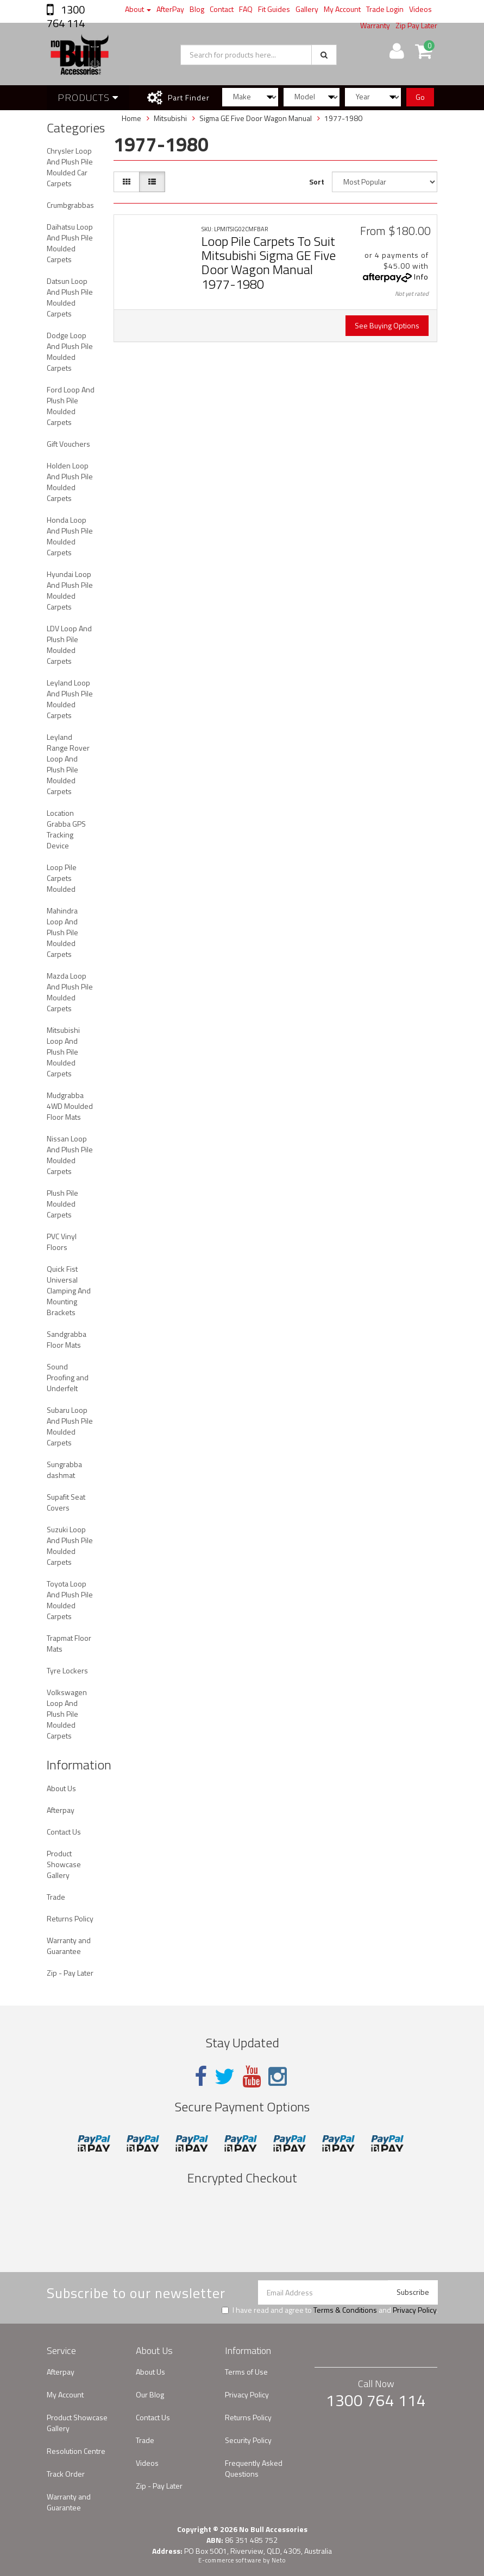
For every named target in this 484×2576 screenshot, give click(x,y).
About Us (61, 1788)
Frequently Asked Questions (253, 2468)
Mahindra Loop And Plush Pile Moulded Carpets (62, 932)
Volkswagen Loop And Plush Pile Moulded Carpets (67, 1713)
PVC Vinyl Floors (62, 1241)
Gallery (307, 9)
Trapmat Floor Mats (69, 1643)
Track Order (66, 2473)
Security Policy (248, 2440)
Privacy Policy (414, 2309)
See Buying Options (387, 325)
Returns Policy (70, 1918)
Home (131, 118)
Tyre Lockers (67, 1670)
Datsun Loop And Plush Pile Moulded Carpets (70, 297)
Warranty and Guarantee (69, 1945)
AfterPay (170, 9)
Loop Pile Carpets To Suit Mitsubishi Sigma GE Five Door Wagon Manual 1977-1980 (269, 262)
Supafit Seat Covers (66, 1502)
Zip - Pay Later (70, 1972)
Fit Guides (274, 9)
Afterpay (60, 1810)
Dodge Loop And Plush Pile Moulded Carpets (70, 351)
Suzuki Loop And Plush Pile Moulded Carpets (70, 1546)
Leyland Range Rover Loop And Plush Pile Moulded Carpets (68, 764)
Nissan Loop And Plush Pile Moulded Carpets (70, 1155)
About (138, 9)
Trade (56, 1896)
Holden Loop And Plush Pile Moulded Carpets (70, 482)
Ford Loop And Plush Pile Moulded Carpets (71, 406)
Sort (316, 181)
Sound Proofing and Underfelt (68, 1377)
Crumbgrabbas (70, 205)
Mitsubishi (170, 118)
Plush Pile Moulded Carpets (62, 1203)
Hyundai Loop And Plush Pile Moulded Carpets (70, 590)
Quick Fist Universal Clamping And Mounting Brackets (69, 1290)
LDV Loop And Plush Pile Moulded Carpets (69, 645)
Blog (197, 9)
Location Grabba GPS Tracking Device (66, 829)
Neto (279, 2560)
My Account (342, 9)
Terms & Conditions (345, 2309)
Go (420, 97)
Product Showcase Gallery (64, 1864)
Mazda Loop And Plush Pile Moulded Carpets (70, 992)
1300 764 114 (66, 16)
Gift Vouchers (68, 443)
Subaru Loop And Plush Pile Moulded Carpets (70, 1426)
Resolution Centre (76, 2451)
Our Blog (150, 2394)
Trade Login (385, 9)
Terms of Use (246, 2371)
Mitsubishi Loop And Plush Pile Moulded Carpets (63, 1051)
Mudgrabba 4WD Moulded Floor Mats (70, 1105)
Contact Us (64, 1831)
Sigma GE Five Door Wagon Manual (255, 118)
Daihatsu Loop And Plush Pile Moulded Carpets (70, 243)
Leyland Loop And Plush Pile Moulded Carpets (70, 699)
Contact (222, 9)
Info (421, 276)
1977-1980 (343, 118)
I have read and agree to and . (330, 2310)
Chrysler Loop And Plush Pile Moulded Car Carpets (70, 167)
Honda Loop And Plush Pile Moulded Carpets (70, 536)
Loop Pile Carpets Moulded (62, 877)
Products (88, 97)
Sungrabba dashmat (64, 1469)
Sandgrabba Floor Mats (66, 1339)
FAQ (246, 9)
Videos (420, 9)
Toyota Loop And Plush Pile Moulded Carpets (70, 1600)
